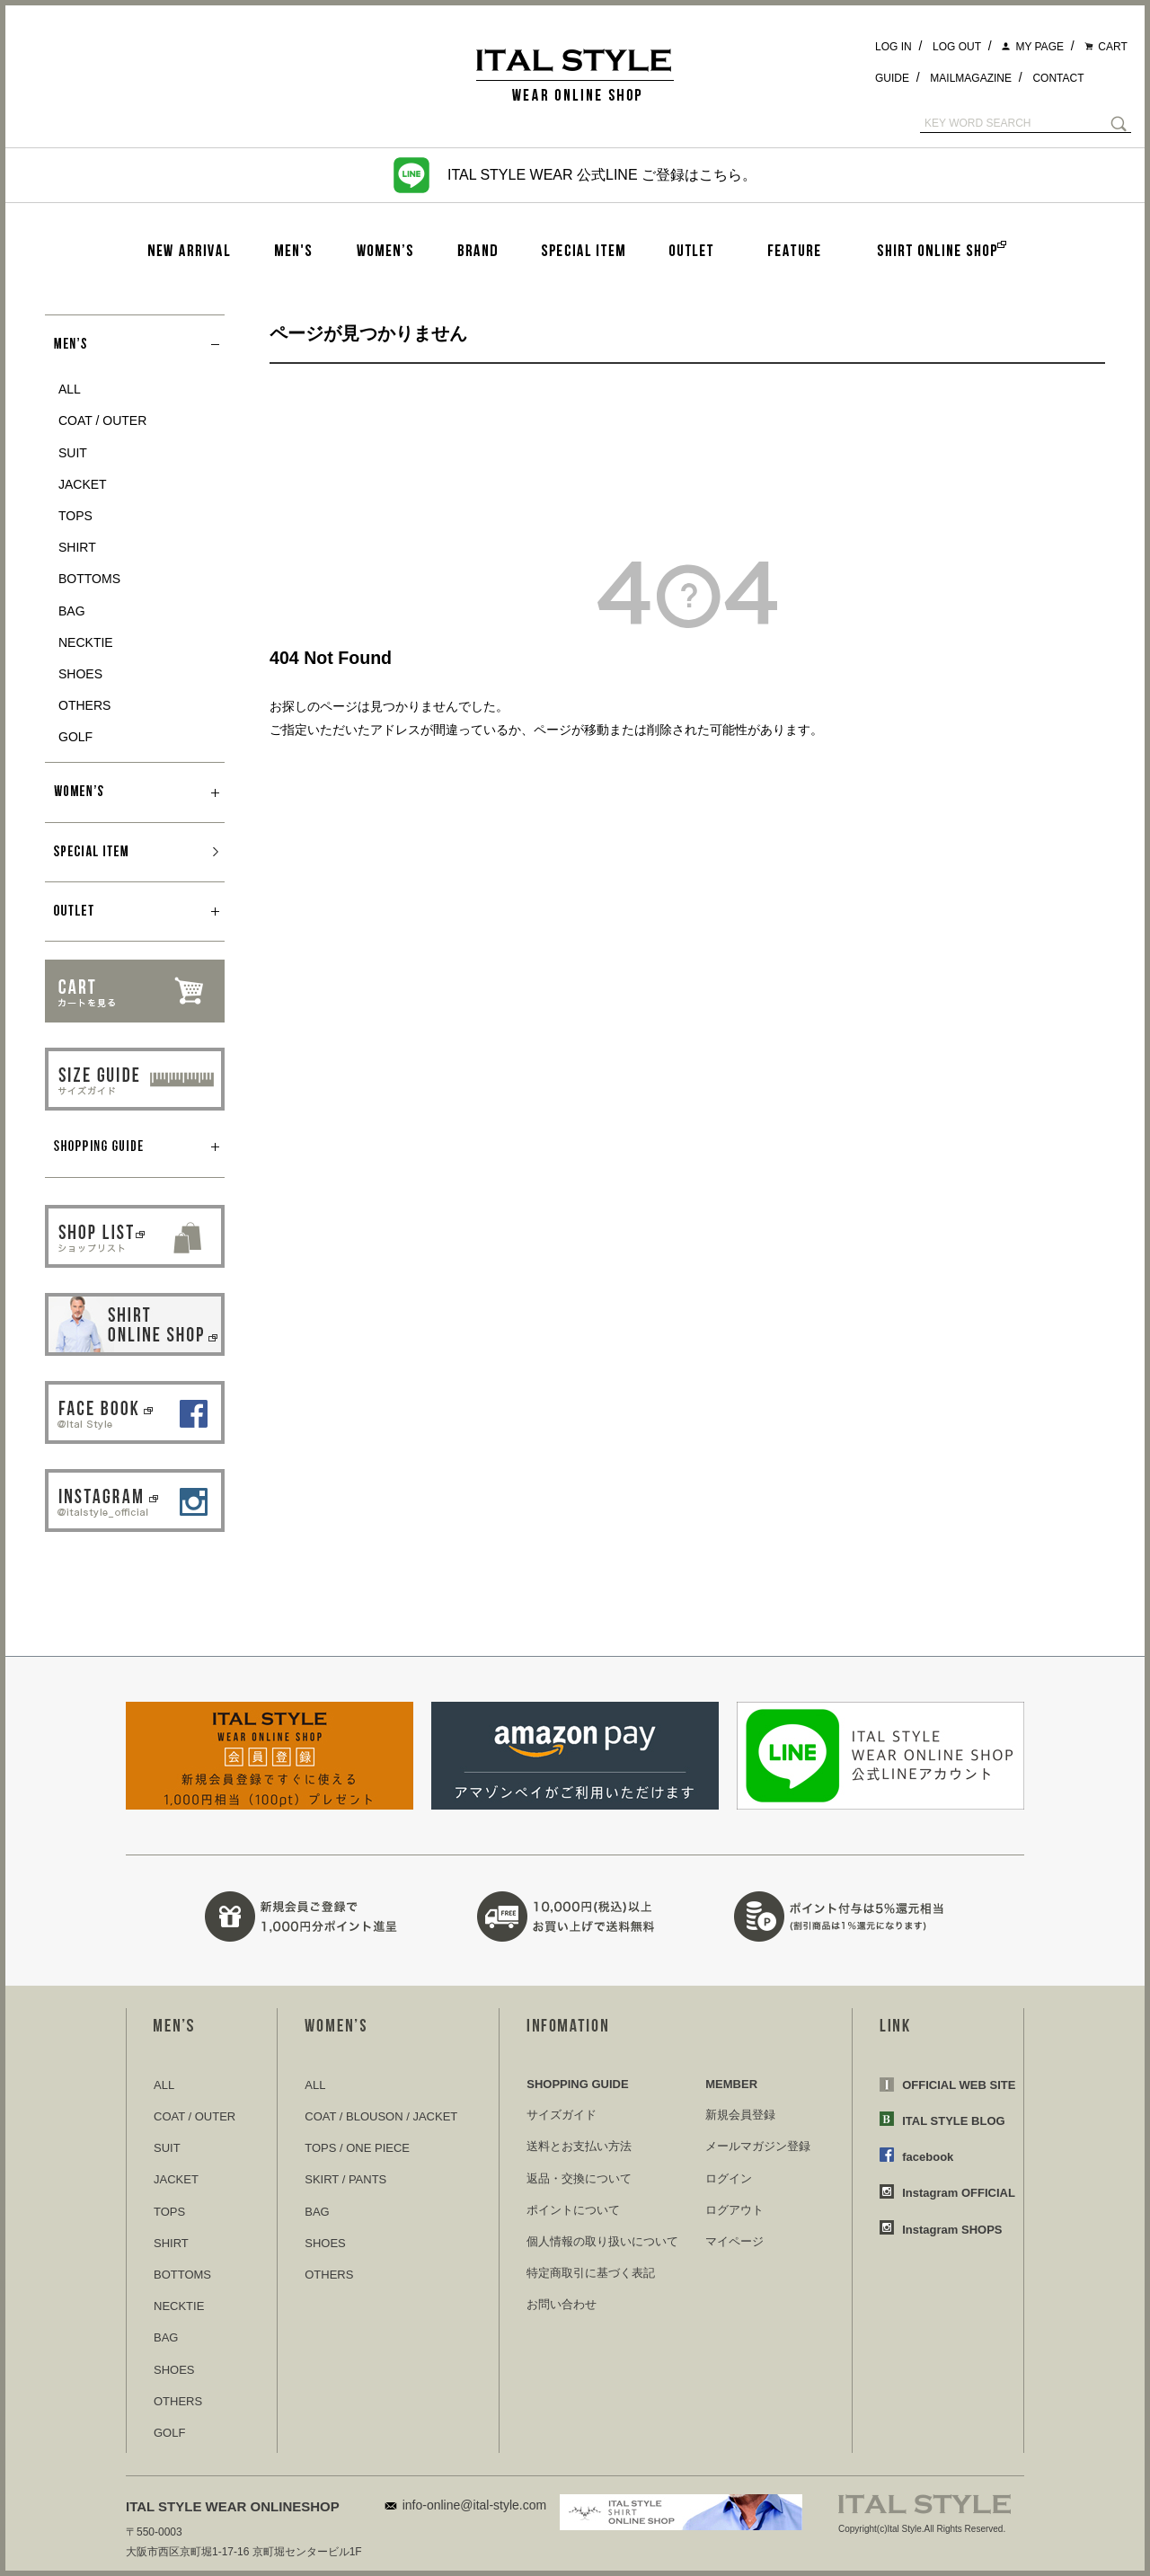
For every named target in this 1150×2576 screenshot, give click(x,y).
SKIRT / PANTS (345, 2179)
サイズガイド (561, 2114)
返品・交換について (579, 2178)
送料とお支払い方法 (579, 2146)
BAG (71, 611)
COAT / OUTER (102, 420)
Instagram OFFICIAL (958, 2193)
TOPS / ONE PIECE (357, 2148)
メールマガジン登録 (757, 2146)
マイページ (734, 2241)
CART (1112, 46)
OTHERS (84, 705)
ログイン (728, 2178)
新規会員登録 (740, 2114)
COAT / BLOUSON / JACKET (381, 2116)
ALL (69, 389)
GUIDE (892, 78)
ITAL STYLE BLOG (953, 2121)
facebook (927, 2157)
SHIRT (77, 547)
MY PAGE (1039, 46)
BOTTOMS (89, 578)
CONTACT (1058, 78)
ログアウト (734, 2210)
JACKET (82, 484)
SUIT (72, 453)
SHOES (80, 674)
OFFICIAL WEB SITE (958, 2085)
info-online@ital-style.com (474, 2505)
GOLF (75, 737)
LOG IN (893, 46)
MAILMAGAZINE (971, 78)
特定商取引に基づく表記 (590, 2272)
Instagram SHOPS (952, 2229)
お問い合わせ (561, 2304)
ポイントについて (573, 2210)
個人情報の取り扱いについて (602, 2241)
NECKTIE (85, 642)
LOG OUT (957, 46)
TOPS (75, 516)
